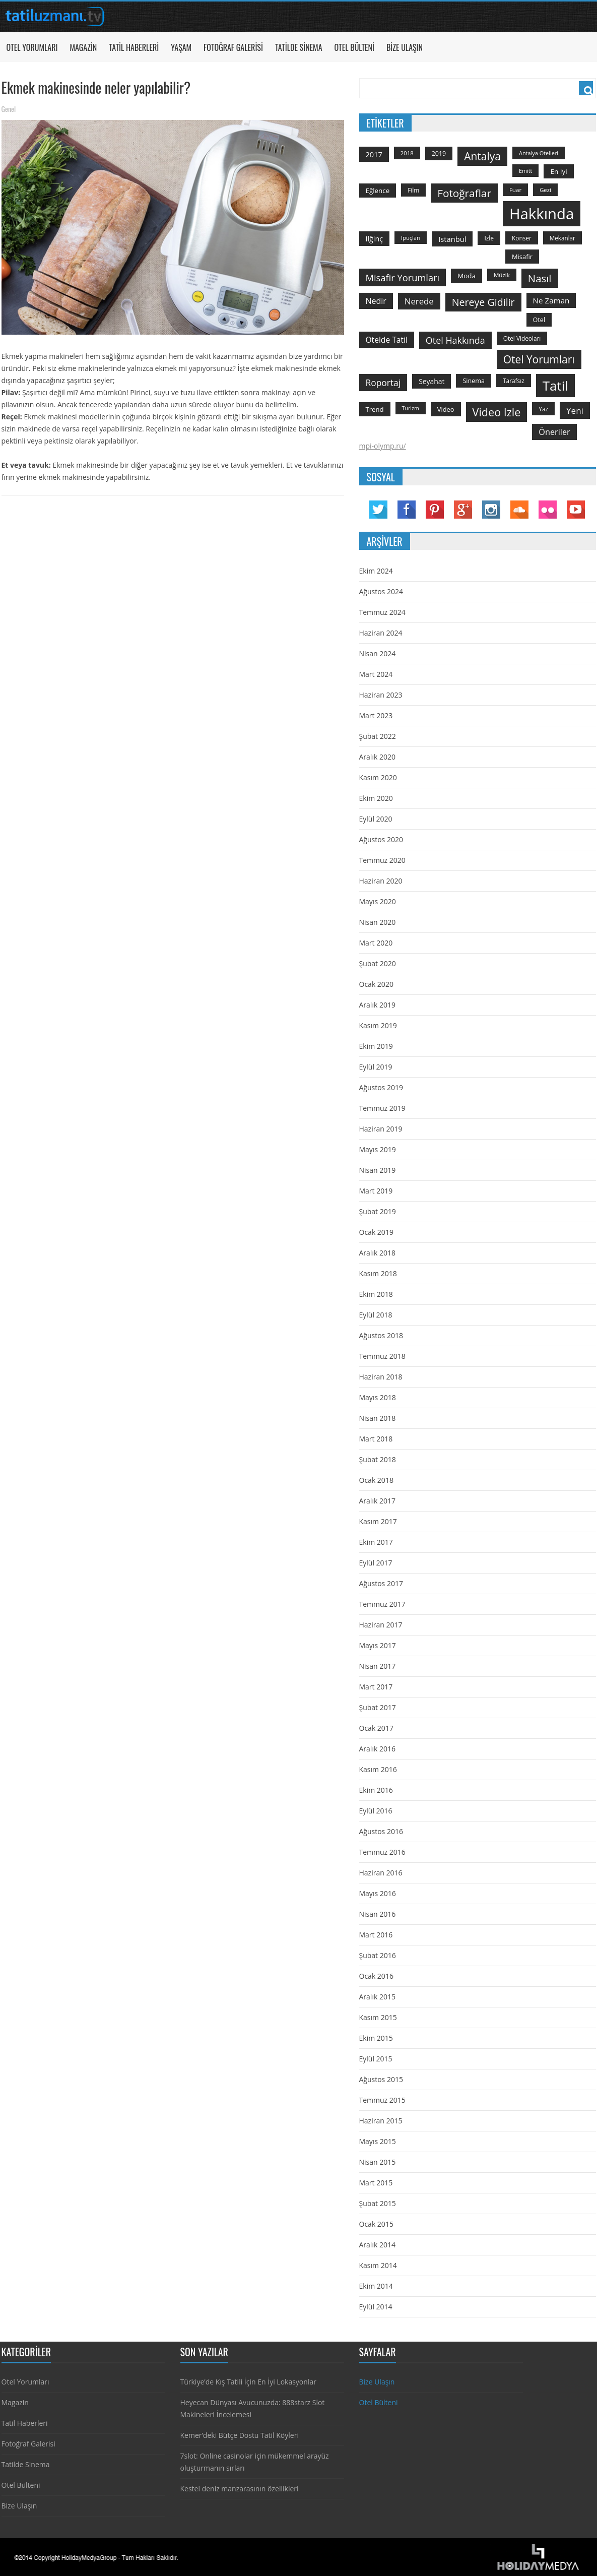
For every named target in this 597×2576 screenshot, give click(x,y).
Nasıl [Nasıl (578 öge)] (540, 278)
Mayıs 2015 (377, 2141)
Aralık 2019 (377, 1005)
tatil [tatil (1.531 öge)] (555, 385)
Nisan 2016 (377, 1914)
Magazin (83, 47)
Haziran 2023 (381, 695)
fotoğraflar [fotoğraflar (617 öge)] (464, 193)
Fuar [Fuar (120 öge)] (515, 190)
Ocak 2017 (376, 1728)
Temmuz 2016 (382, 1852)
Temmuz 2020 (382, 860)
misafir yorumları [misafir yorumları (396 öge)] (403, 277)
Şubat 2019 (377, 1211)
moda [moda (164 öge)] (466, 275)
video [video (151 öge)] (445, 409)
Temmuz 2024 (382, 612)
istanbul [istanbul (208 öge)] (452, 239)
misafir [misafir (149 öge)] (522, 256)
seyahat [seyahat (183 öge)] (431, 381)
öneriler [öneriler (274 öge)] (554, 431)
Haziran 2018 (381, 1376)
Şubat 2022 (377, 736)
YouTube (576, 509)
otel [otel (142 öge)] (539, 320)
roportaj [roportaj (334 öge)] (383, 382)
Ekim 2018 (376, 1294)
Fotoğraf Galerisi (233, 47)
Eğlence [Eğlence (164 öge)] (378, 190)
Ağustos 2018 (381, 1335)
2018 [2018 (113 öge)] (407, 153)
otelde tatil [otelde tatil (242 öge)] (387, 339)
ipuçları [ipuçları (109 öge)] (410, 237)
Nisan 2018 (377, 1418)
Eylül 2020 (375, 819)
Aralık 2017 (377, 1500)
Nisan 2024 (377, 653)
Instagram (491, 509)
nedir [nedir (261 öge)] (376, 300)
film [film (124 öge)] (413, 190)
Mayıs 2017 (377, 1645)
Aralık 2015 (377, 1996)
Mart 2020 (376, 943)
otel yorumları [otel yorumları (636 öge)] (539, 359)
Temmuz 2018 (382, 1356)
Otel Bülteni (354, 47)
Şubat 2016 (377, 1955)
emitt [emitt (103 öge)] (525, 170)
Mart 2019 (376, 1191)
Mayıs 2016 (377, 1893)
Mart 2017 (376, 1686)
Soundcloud (519, 509)
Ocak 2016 (376, 1976)
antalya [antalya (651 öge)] (482, 156)
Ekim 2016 (376, 1790)
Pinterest (435, 509)
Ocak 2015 (376, 2224)
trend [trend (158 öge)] (375, 409)
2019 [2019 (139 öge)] (439, 153)
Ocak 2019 (376, 1232)
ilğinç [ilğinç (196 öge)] (374, 238)
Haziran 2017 (381, 1624)
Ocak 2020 (376, 984)
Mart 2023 (376, 715)
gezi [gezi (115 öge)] (545, 190)
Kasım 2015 (378, 2017)
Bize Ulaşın (404, 47)
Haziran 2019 (381, 1129)
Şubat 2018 (377, 1459)
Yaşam (181, 47)
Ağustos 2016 (381, 1831)
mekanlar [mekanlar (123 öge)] (562, 238)
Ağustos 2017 (381, 1583)
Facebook (406, 509)
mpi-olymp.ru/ (382, 446)
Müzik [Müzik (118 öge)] (502, 275)
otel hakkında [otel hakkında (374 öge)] (455, 340)
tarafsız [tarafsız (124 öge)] (513, 380)
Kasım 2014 (378, 2265)
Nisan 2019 (377, 1170)
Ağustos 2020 (381, 839)
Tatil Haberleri (134, 47)
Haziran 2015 (381, 2120)
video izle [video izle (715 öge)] (497, 412)
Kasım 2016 (378, 1769)
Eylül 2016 (375, 1810)
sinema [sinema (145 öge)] (473, 380)
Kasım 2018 (378, 1273)
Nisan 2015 (377, 2162)
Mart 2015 (376, 2182)
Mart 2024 (376, 674)
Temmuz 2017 (382, 1604)
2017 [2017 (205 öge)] (374, 154)
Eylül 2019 (375, 1067)
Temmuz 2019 (382, 1108)
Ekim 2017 (376, 1542)
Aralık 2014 (377, 2244)
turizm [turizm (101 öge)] (410, 408)
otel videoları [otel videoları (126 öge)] (522, 338)
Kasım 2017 (378, 1521)
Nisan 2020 (377, 922)
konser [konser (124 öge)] (522, 238)
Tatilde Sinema (298, 47)
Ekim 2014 (376, 2286)
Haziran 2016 (381, 1872)
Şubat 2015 (377, 2203)
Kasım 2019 (378, 1025)
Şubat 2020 (377, 963)
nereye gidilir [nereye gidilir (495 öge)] (483, 302)
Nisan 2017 (377, 1666)
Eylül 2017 (375, 1562)
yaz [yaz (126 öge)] (543, 409)
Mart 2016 (376, 1934)
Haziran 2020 (381, 881)
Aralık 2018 (377, 1253)
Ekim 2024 (376, 571)
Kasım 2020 (378, 777)
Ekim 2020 (376, 798)
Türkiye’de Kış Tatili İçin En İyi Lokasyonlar (248, 2381)
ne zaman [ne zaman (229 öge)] (551, 300)
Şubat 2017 (377, 1707)
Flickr (548, 509)
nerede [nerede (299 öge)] (419, 301)
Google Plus (463, 509)
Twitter (378, 509)
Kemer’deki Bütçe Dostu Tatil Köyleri (239, 2435)
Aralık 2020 (377, 757)
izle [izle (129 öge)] (489, 238)
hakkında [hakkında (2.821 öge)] (541, 214)
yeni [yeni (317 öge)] (574, 410)
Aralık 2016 (377, 1748)
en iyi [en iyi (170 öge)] (558, 171)
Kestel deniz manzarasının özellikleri (239, 2488)
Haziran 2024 (381, 633)
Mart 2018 (376, 1438)
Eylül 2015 (375, 2058)
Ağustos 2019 (381, 1087)
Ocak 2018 (376, 1480)
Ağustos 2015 (381, 2079)
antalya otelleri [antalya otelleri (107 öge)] (538, 153)
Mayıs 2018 (377, 1397)
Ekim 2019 (376, 1046)
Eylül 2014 (375, 2306)
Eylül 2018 (375, 1315)
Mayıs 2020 (377, 901)
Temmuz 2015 (382, 2100)
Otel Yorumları (32, 47)
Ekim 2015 (376, 2038)
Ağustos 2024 (381, 591)
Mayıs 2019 (377, 1149)
